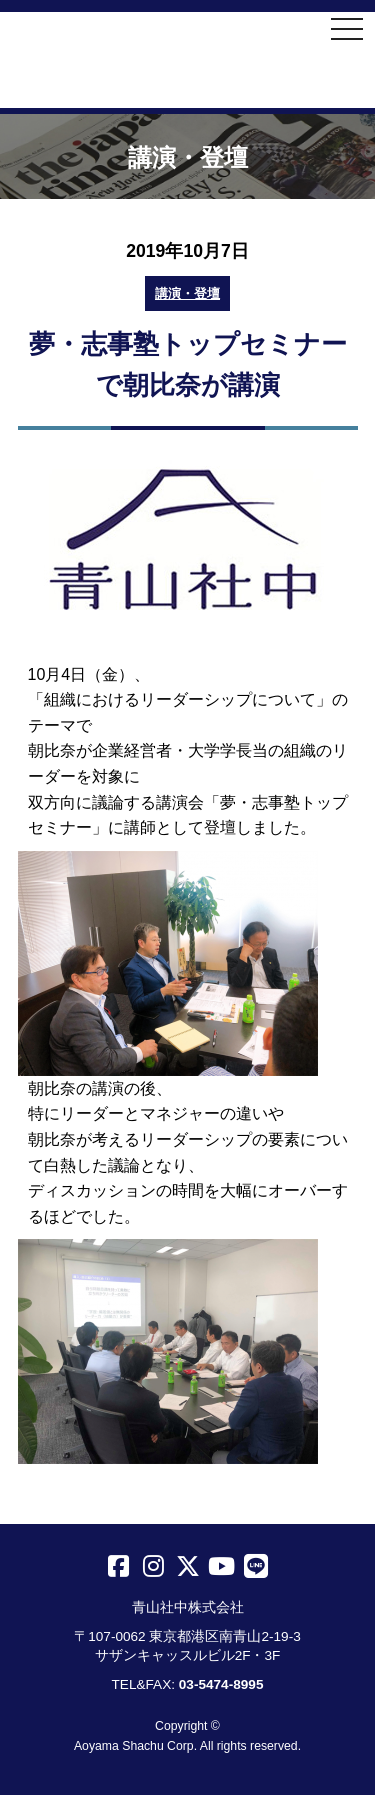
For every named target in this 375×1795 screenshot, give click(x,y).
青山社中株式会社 (187, 62)
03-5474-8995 (221, 1684)
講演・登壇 (187, 293)
